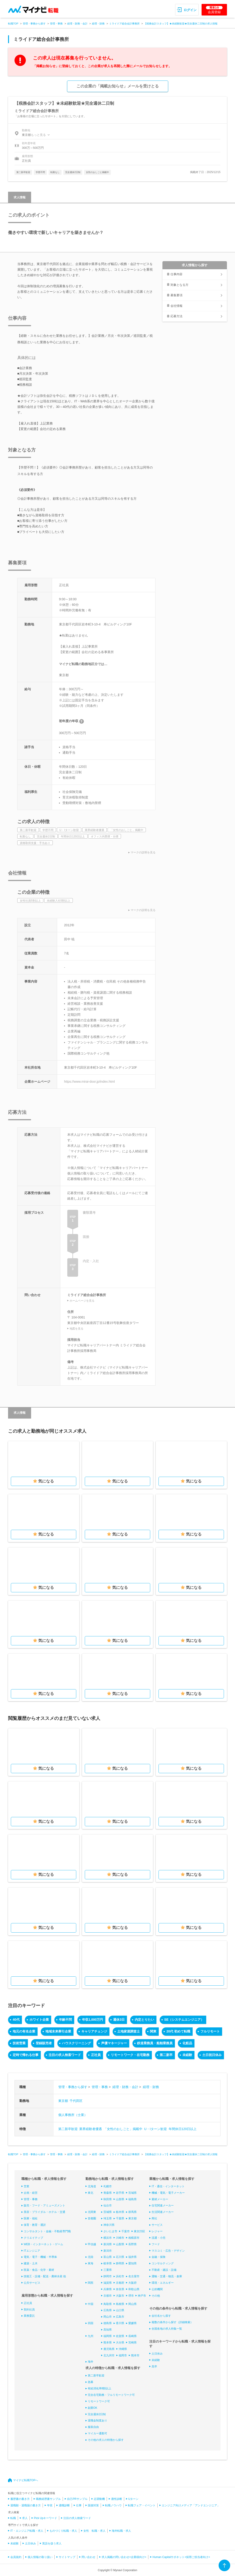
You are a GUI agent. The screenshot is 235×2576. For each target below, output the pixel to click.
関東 (153, 2031)
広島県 (107, 2310)
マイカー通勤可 (97, 2433)
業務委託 (29, 2315)
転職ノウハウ (113, 2505)
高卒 (154, 2366)
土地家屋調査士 (128, 2031)
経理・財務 (98, 23)
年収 (50, 2505)
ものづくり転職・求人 (63, 2530)
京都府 (120, 2282)
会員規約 (15, 2557)
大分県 (120, 2342)
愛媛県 (132, 2323)
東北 (90, 2192)
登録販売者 (44, 2043)
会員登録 (214, 10)
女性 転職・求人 (94, 2530)
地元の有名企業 (24, 2031)
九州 (90, 2336)
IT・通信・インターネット (168, 2186)
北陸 (90, 2257)
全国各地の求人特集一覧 (167, 2328)
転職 (13, 2518)
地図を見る (76, 1328)
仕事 (79, 2505)
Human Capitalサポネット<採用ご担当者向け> (181, 2557)
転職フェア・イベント (142, 2505)
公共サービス (32, 2282)
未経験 (187, 2055)
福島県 (132, 2199)
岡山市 (107, 2316)
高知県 (107, 2329)
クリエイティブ (33, 2237)
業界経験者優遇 (90, 2129)
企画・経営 (31, 2192)
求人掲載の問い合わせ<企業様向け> (124, 2557)
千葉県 (120, 2218)
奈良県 (120, 2289)
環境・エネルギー (163, 2282)
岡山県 (132, 2304)
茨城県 (107, 2212)
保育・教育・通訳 (35, 2224)
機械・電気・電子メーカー (168, 2192)
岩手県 (120, 2192)
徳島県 (107, 2323)
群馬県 (132, 2212)
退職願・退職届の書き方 (25, 2505)
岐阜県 (107, 2263)
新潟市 (107, 2250)
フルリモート (210, 2031)
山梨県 (120, 2244)
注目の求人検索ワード (65, 2055)
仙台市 (107, 2205)
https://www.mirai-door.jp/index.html (89, 1081)
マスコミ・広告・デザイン (168, 2250)
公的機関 (157, 2289)
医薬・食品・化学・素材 (39, 2269)
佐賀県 (120, 2336)
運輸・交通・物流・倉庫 (167, 2276)
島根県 (120, 2304)
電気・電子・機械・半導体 (40, 2257)
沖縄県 (123, 2349)
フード (156, 2244)
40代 (16, 2019)
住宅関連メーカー (163, 2205)
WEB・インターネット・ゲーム (43, 2244)
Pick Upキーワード (45, 2518)
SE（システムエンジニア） (184, 2019)
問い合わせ (88, 2557)
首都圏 (92, 2218)
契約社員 (29, 2309)
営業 (26, 2186)
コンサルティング (163, 2263)
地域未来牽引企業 (58, 2031)
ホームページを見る (82, 1300)
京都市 (107, 2295)
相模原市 (133, 2237)
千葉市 (125, 2231)
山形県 (120, 2199)
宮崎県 (132, 2342)
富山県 (107, 2257)
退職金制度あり (97, 2420)
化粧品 (187, 2043)
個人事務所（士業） (72, 2115)
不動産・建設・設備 (164, 2269)
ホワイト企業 (39, 2019)
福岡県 (107, 2336)
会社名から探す (161, 2315)
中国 (90, 2304)
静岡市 (107, 2276)
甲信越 (92, 2244)
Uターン (133, 2499)
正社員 (96, 2055)
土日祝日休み (212, 2055)
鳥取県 (107, 2304)
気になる (46, 1481)
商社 (154, 2218)
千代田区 (76, 2101)
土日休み (157, 2353)
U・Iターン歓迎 (155, 2129)
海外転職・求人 (121, 2530)
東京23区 (139, 2231)
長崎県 (132, 2336)
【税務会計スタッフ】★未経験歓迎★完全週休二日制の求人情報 (180, 23)
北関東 (92, 2212)
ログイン (190, 10)
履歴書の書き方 (20, 2499)
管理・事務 (56, 23)
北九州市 (109, 2355)
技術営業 (19, 2043)
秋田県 (107, 2199)
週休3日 (119, 2019)
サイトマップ (67, 2557)
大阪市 (120, 2295)
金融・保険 (158, 2257)
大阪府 (132, 2282)
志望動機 (99, 2499)
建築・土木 (31, 2263)
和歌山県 (133, 2289)
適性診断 (116, 2499)
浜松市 (120, 2276)
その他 (156, 2295)
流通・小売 (158, 2237)
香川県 (120, 2323)
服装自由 (93, 2427)
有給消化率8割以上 (100, 2388)
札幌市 (107, 2186)
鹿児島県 (109, 2349)
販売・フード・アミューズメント (44, 2205)
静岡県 (120, 2263)
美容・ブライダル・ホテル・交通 (44, 2212)
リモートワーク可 (99, 2401)
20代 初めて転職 (178, 2031)
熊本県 (107, 2342)
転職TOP (13, 23)
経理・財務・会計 (77, 23)
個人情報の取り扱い (40, 2557)
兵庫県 (107, 2289)
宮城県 (132, 2192)
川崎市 (120, 2237)
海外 (90, 2361)
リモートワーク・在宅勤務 (130, 2055)
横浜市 (107, 2237)
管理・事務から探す (34, 23)
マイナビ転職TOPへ (25, 2480)
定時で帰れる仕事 (25, 2055)
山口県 (120, 2310)
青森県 (107, 2192)
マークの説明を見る (143, 852)
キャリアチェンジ (94, 2031)
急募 (90, 2382)
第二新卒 (166, 2055)
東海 (90, 2263)
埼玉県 (107, 2218)
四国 (90, 2323)
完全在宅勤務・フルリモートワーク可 (111, 2395)
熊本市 (135, 2355)
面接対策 (93, 2505)
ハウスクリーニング (76, 2043)
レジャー (157, 2231)
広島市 (120, 2316)
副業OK (92, 2407)
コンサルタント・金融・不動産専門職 (47, 2231)
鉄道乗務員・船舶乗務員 (155, 2043)
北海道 (92, 2186)
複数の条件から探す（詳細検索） (172, 2322)
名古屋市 (133, 2276)
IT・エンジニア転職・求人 (26, 2530)
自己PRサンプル (77, 2499)
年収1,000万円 (92, 2019)
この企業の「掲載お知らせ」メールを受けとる (117, 86)
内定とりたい (144, 2019)
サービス (157, 2224)
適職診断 (64, 2505)
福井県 (132, 2257)
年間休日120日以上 (183, 2129)
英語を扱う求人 (52, 2543)
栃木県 (120, 2212)
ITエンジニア (32, 2250)
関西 (90, 2282)
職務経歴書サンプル (48, 2499)
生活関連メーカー (163, 2212)
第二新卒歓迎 (68, 2129)
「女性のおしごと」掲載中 (123, 2129)
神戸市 (142, 2295)
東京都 (63, 2101)
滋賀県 (107, 2282)
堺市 (131, 2295)
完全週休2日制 (97, 2414)
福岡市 (123, 2355)
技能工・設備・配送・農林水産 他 (45, 2276)
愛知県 (132, 2263)
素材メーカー (160, 2199)
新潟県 (107, 2244)
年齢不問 (65, 2019)
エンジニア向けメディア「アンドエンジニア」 (191, 2505)
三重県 (107, 2269)
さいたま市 (110, 2231)
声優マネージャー (114, 2043)
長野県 (132, 2244)
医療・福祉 (31, 2218)
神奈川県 (109, 2224)
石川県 (120, 2257)
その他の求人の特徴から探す (106, 2440)
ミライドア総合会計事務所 (124, 23)
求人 (25, 2518)
